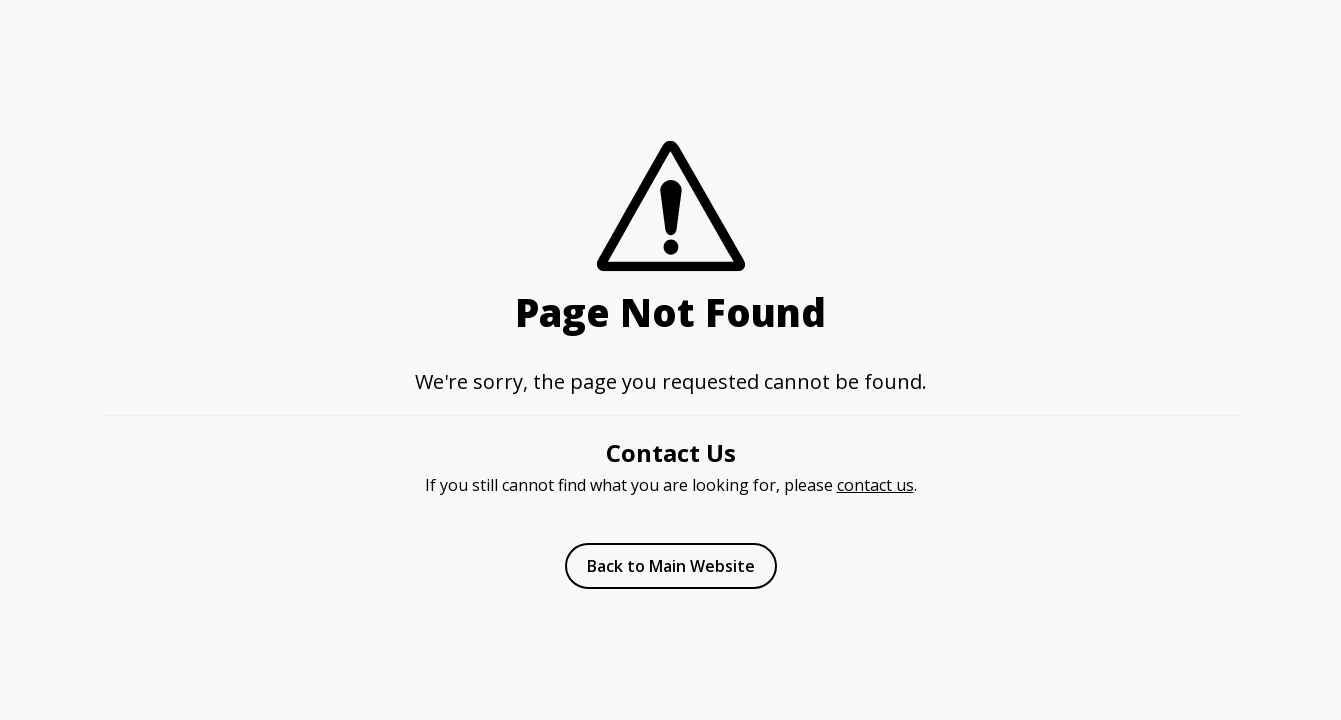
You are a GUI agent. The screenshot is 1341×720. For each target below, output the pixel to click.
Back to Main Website (671, 566)
